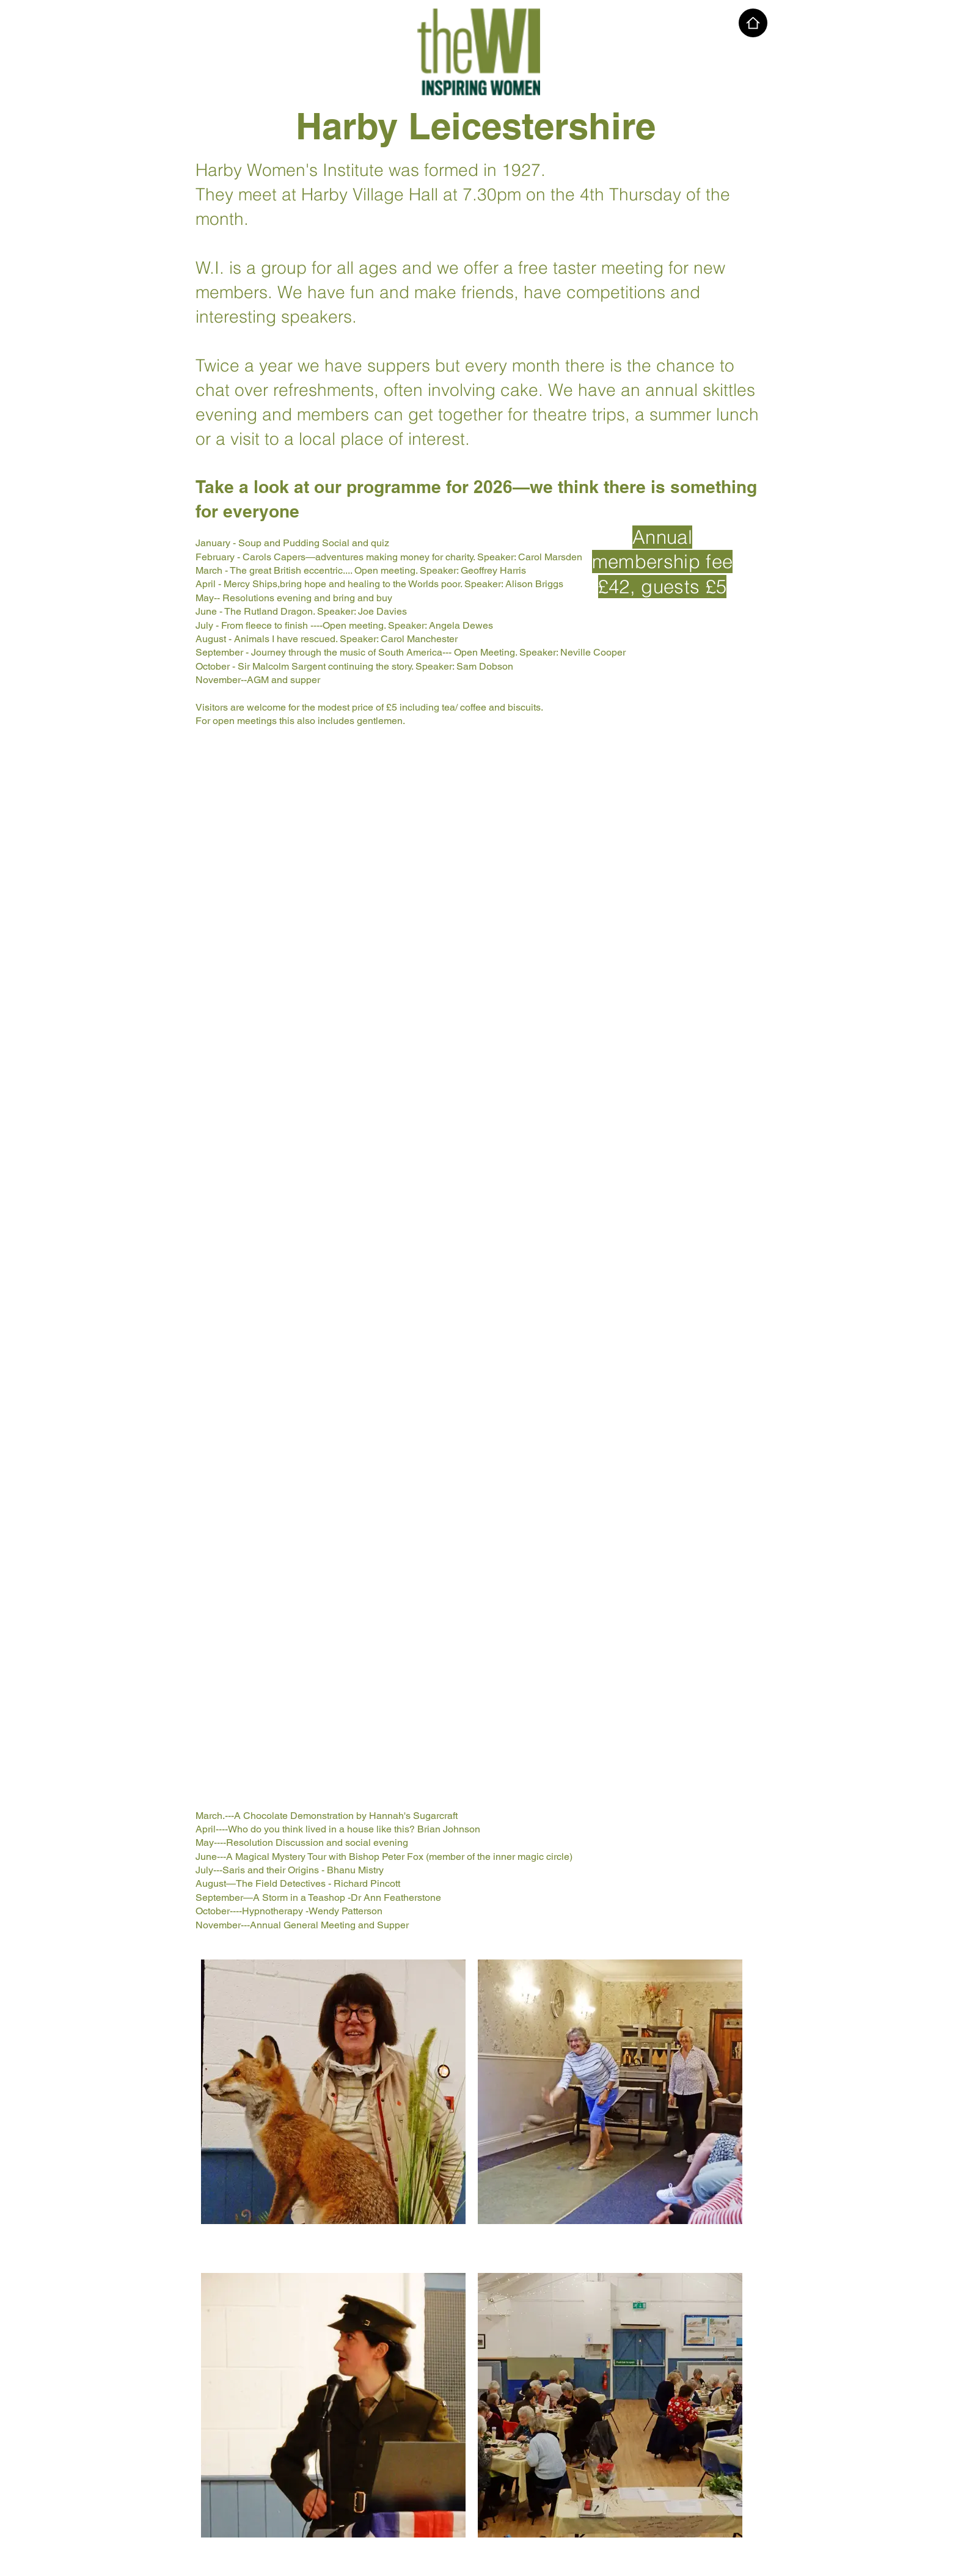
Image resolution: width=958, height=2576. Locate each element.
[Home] (753, 23)
